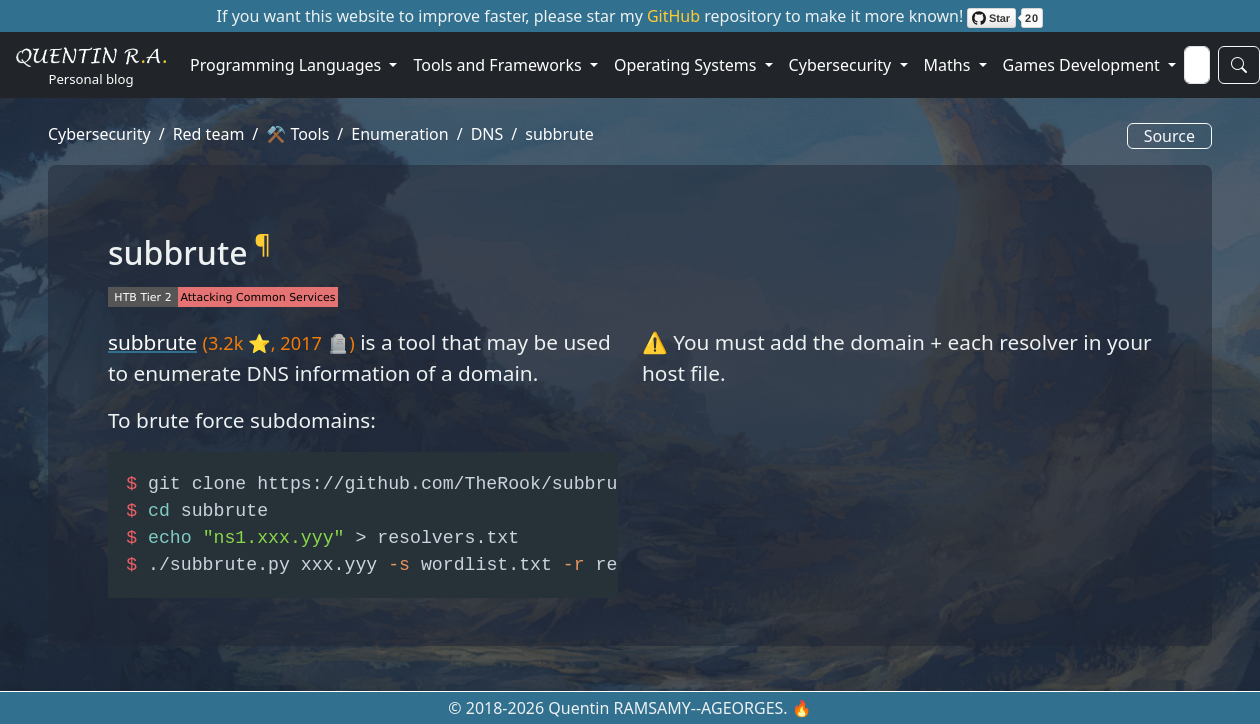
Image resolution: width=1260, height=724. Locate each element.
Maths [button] (949, 65)
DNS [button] (487, 134)
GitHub (675, 16)
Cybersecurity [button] (842, 65)
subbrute (152, 342)
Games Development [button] (1083, 65)
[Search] (1197, 65)
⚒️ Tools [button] (297, 134)
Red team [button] (209, 134)
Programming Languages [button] (287, 65)
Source (1169, 136)
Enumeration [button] (399, 134)
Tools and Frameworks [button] (499, 65)
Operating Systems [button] (687, 65)
